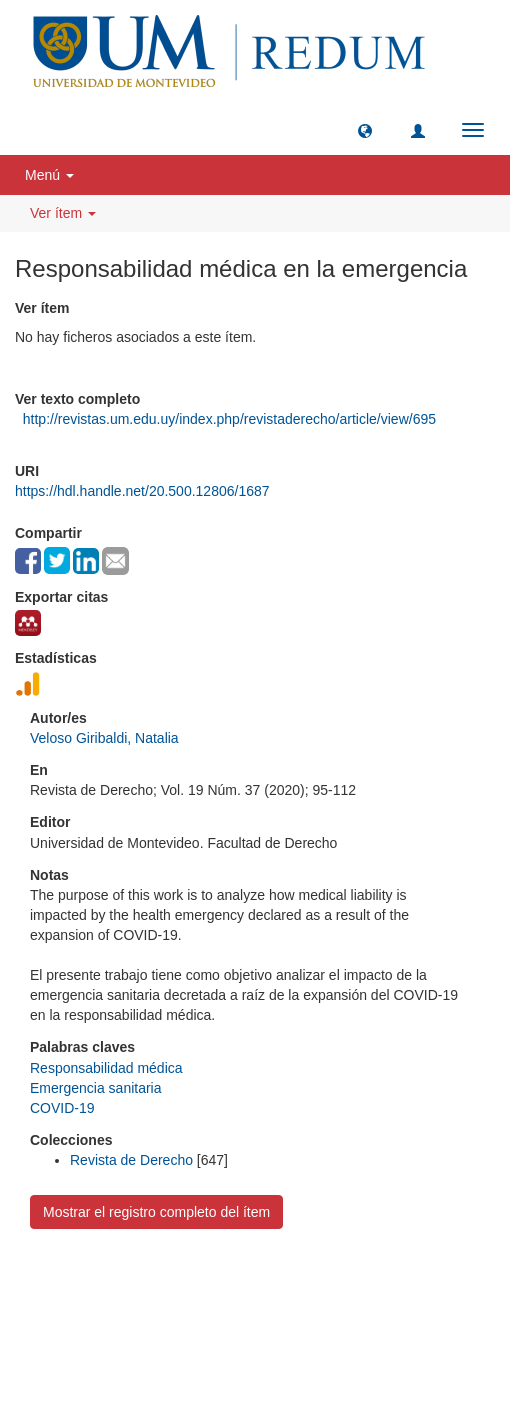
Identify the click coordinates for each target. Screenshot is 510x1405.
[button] (365, 130)
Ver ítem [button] (63, 213)
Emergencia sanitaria (96, 1088)
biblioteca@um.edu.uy (255, 1329)
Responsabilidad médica (106, 1068)
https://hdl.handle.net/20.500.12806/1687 (142, 491)
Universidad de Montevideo (213, 1282)
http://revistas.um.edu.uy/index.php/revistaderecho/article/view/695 (229, 419)
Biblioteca (362, 1282)
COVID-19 (62, 1108)
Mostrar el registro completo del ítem (156, 1212)
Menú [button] (49, 175)
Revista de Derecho (131, 1160)
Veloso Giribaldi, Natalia (104, 738)
